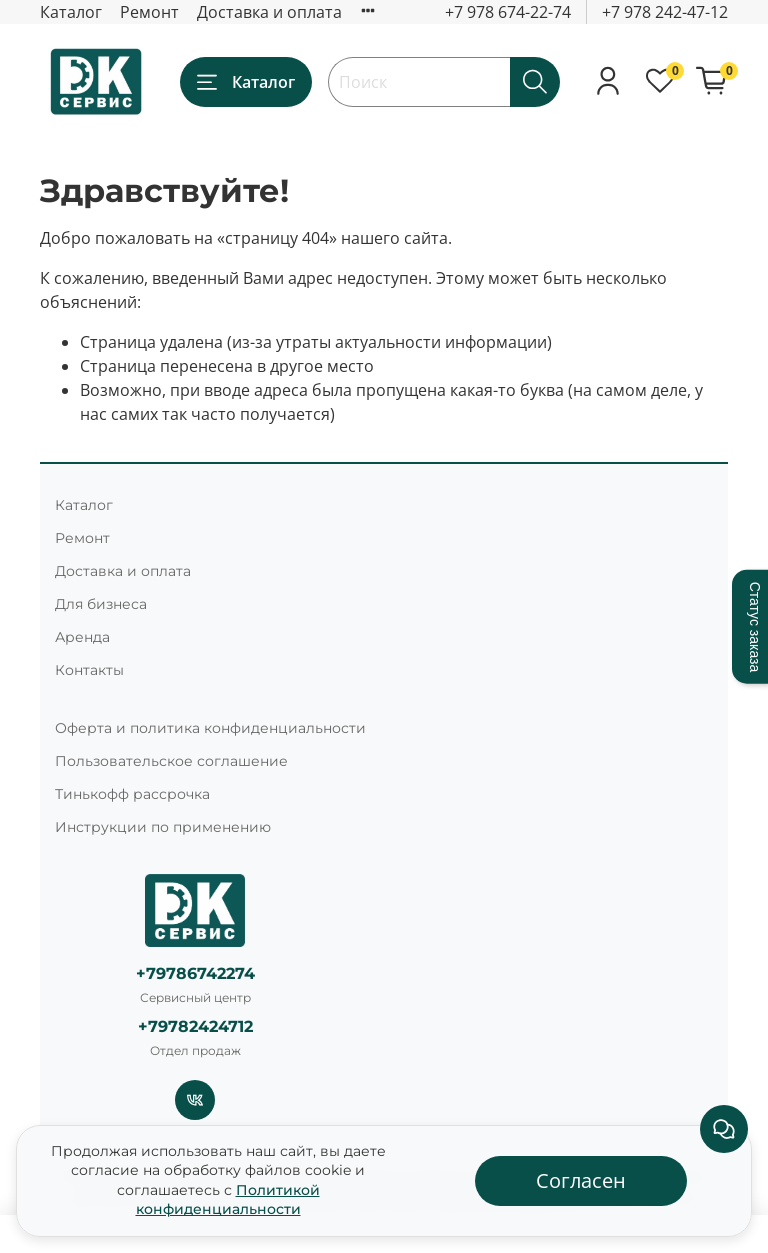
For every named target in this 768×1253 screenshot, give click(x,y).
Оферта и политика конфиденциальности (210, 728)
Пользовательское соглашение (171, 761)
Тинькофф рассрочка (132, 794)
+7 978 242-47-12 (665, 12)
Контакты (89, 670)
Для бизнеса (101, 604)
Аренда (82, 637)
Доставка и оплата (269, 12)
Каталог (71, 12)
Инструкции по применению (163, 827)
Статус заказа (755, 626)
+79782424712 (195, 1026)
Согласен (581, 1180)
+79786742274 (195, 973)
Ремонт (149, 12)
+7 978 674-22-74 (508, 12)
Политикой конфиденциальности (228, 1200)
